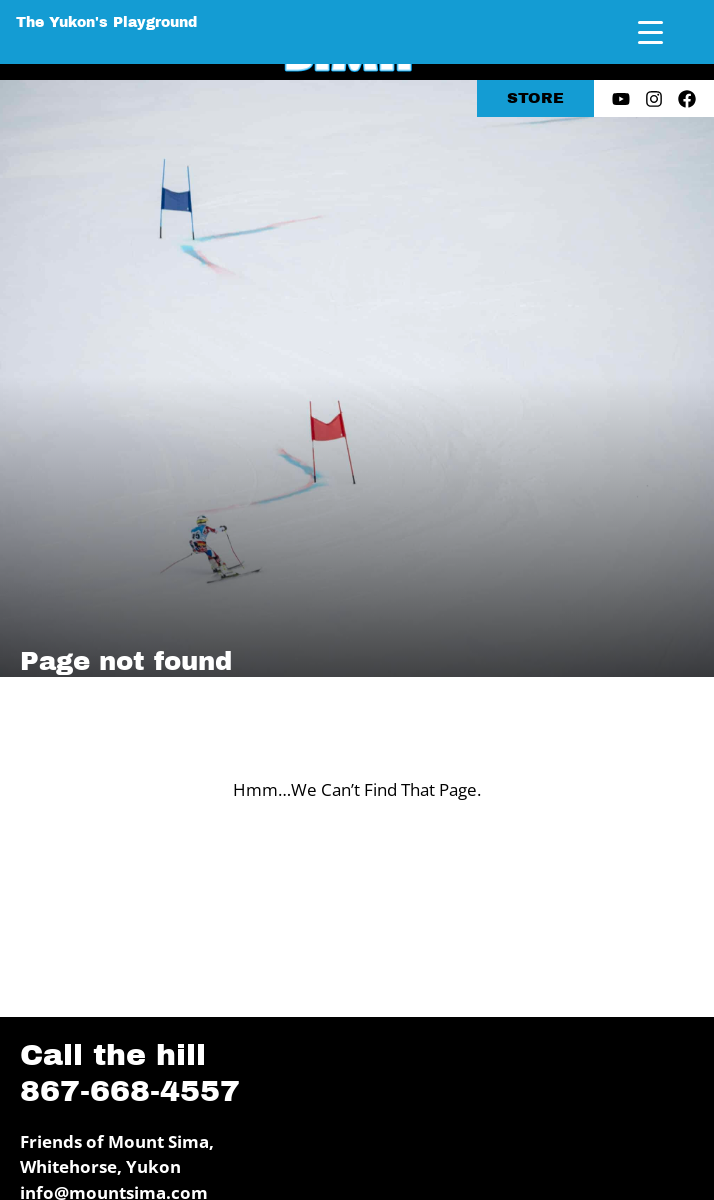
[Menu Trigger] (650, 32)
